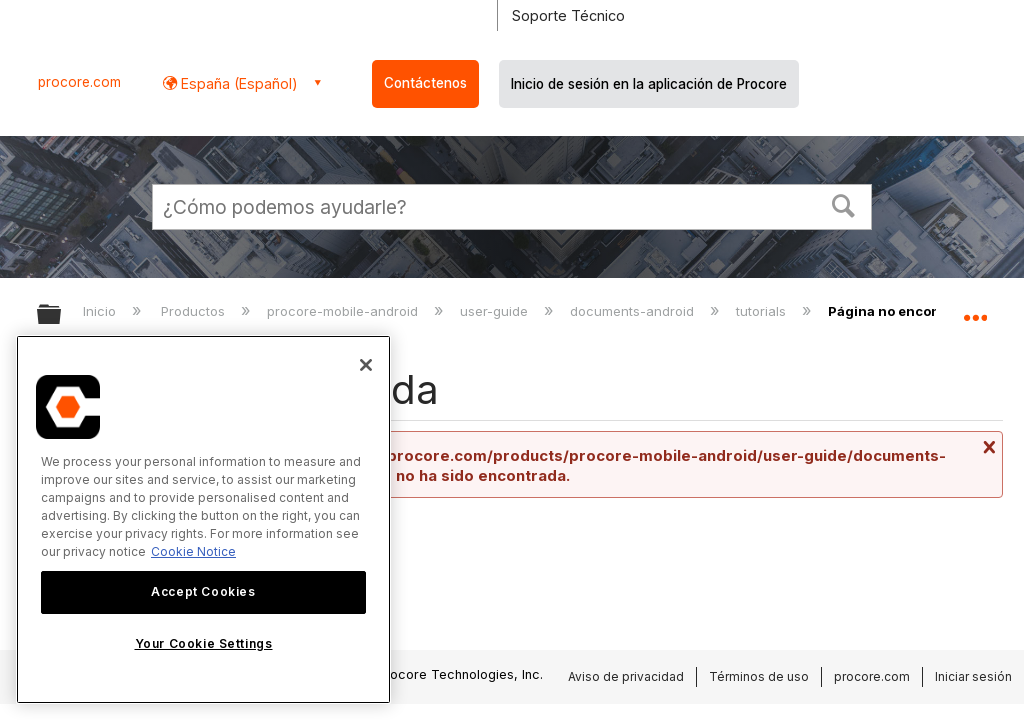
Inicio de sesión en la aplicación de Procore (649, 84)
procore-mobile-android (344, 311)
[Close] (366, 365)
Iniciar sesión (973, 676)
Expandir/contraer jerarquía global (62, 315)
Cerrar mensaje (987, 447)
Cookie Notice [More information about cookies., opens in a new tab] (193, 551)
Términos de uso (759, 676)
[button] (844, 204)
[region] (203, 519)
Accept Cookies (203, 591)
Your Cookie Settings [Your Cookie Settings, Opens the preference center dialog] (204, 643)
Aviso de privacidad (626, 676)
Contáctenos (425, 83)
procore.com (79, 82)
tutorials (763, 311)
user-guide (496, 311)
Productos (195, 311)
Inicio (101, 311)
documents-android (634, 311)
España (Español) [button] (237, 83)
